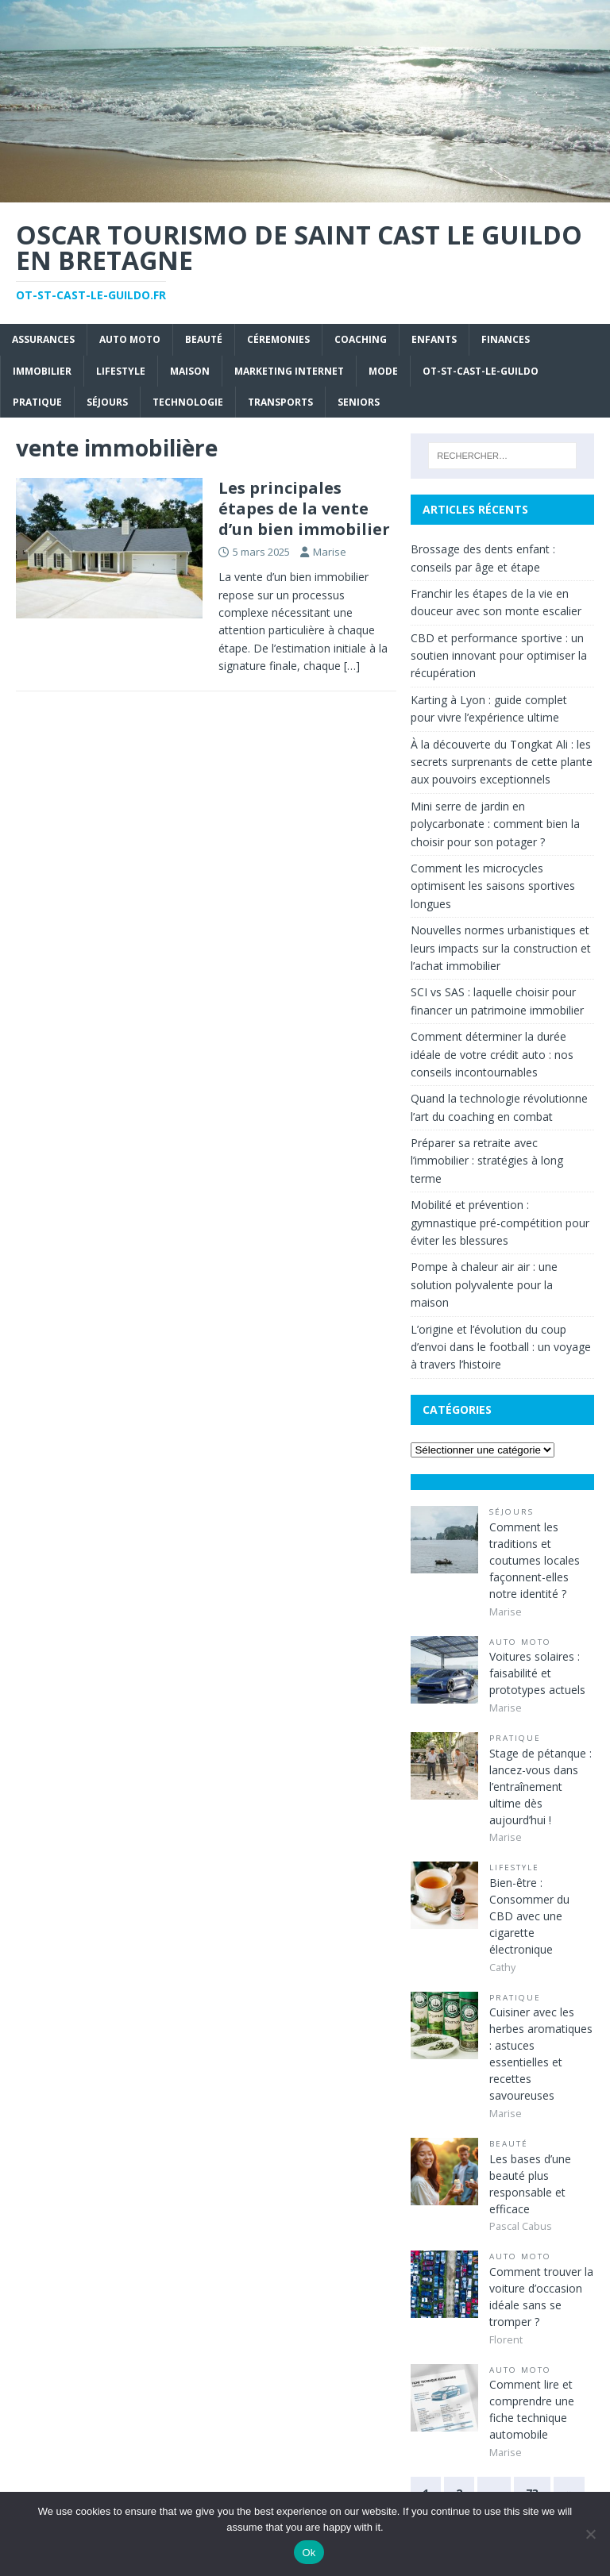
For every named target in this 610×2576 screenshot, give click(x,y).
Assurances (43, 339)
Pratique (37, 402)
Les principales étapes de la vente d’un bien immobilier (304, 508)
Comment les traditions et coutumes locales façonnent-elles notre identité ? (534, 1560)
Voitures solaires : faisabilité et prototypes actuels (537, 1673)
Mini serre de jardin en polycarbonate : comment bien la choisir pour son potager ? (495, 824)
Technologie (187, 402)
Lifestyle (120, 371)
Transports (280, 402)
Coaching (360, 339)
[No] (590, 2534)
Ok (308, 2553)
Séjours (107, 402)
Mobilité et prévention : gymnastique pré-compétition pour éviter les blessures (500, 1222)
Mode (383, 371)
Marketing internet (289, 371)
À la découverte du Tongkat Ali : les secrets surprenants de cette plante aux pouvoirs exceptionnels (502, 762)
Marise (329, 552)
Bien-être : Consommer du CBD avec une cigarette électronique (529, 1916)
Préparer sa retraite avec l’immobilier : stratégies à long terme (487, 1160)
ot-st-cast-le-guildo (481, 371)
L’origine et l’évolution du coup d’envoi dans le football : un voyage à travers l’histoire (501, 1347)
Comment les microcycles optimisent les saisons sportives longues (493, 886)
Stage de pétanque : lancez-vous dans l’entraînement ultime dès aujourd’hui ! (540, 1786)
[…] (352, 665)
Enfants (434, 339)
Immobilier (42, 371)
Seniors (359, 402)
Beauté (203, 339)
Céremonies (278, 339)
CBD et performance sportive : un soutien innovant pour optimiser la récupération (499, 655)
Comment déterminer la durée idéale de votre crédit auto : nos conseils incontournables (492, 1054)
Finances (505, 339)
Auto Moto (129, 339)
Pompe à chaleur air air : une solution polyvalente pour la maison (484, 1284)
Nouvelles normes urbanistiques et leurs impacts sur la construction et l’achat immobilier (501, 947)
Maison (190, 371)
